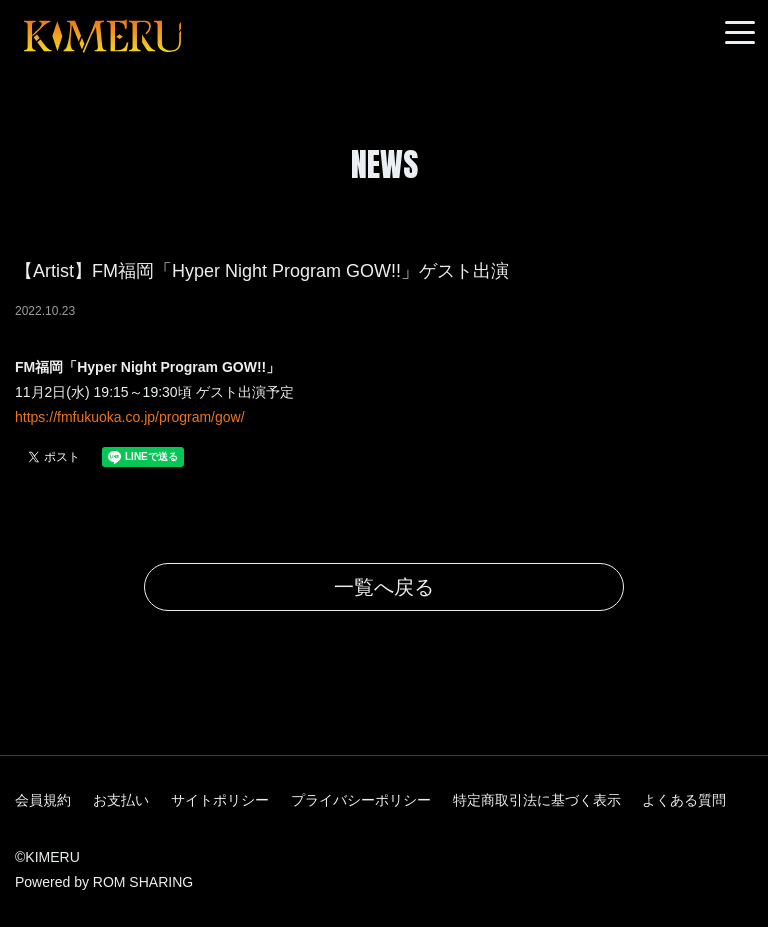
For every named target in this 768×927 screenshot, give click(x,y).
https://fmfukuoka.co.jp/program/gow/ (130, 417)
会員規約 (43, 800)
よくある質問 (684, 800)
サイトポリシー (220, 800)
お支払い (121, 800)
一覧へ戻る (384, 587)
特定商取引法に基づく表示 (537, 800)
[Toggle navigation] (740, 33)
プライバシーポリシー (361, 800)
